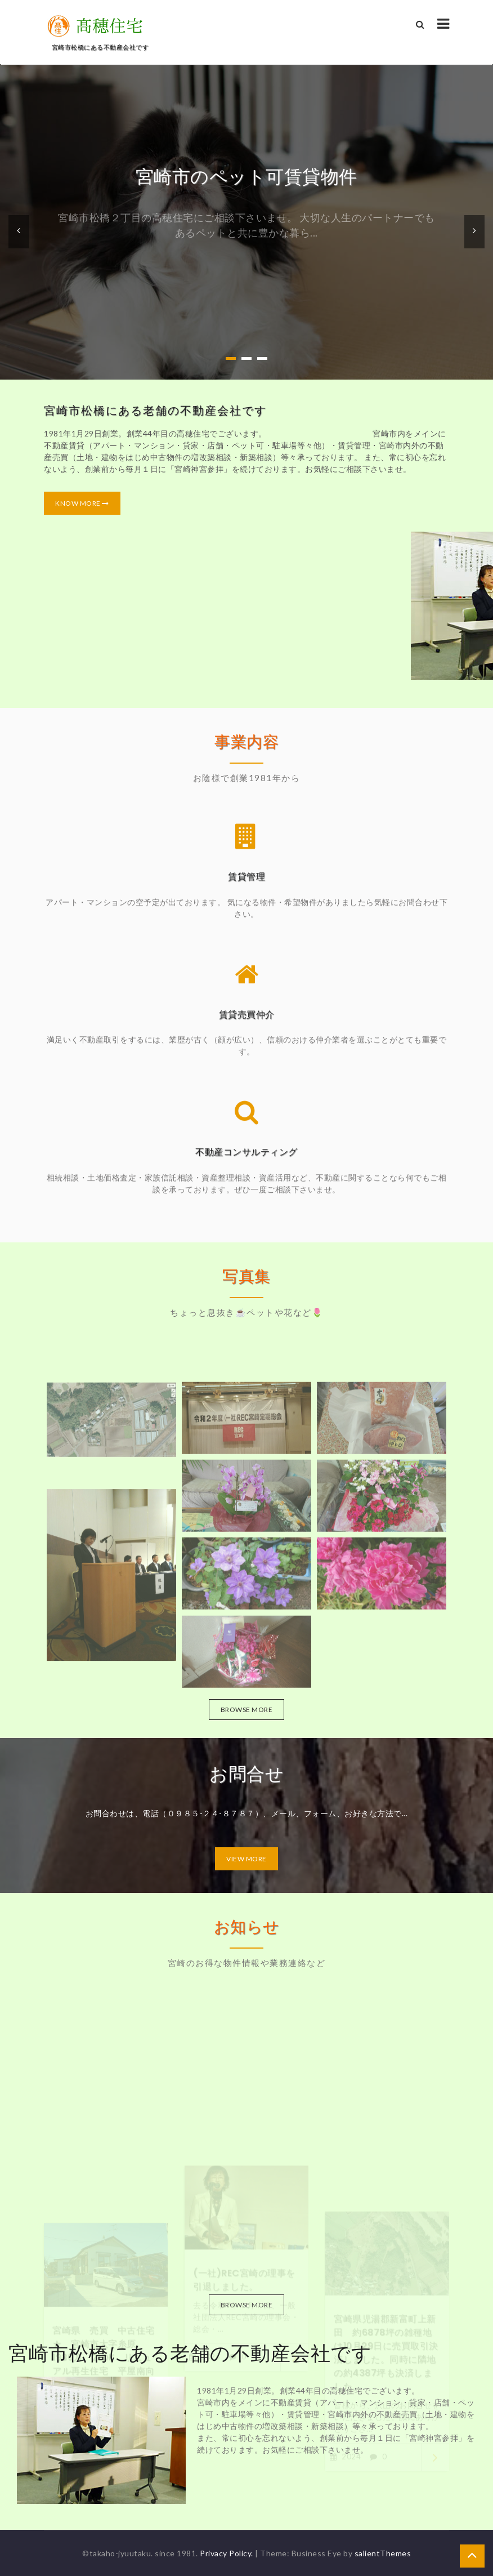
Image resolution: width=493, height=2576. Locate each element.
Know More (77, 503)
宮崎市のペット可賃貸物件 (246, 176)
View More (246, 1859)
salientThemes (383, 2553)
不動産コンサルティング (246, 1159)
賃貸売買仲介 (247, 1021)
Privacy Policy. (226, 2553)
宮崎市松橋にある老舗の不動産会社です (149, 410)
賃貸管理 (246, 884)
